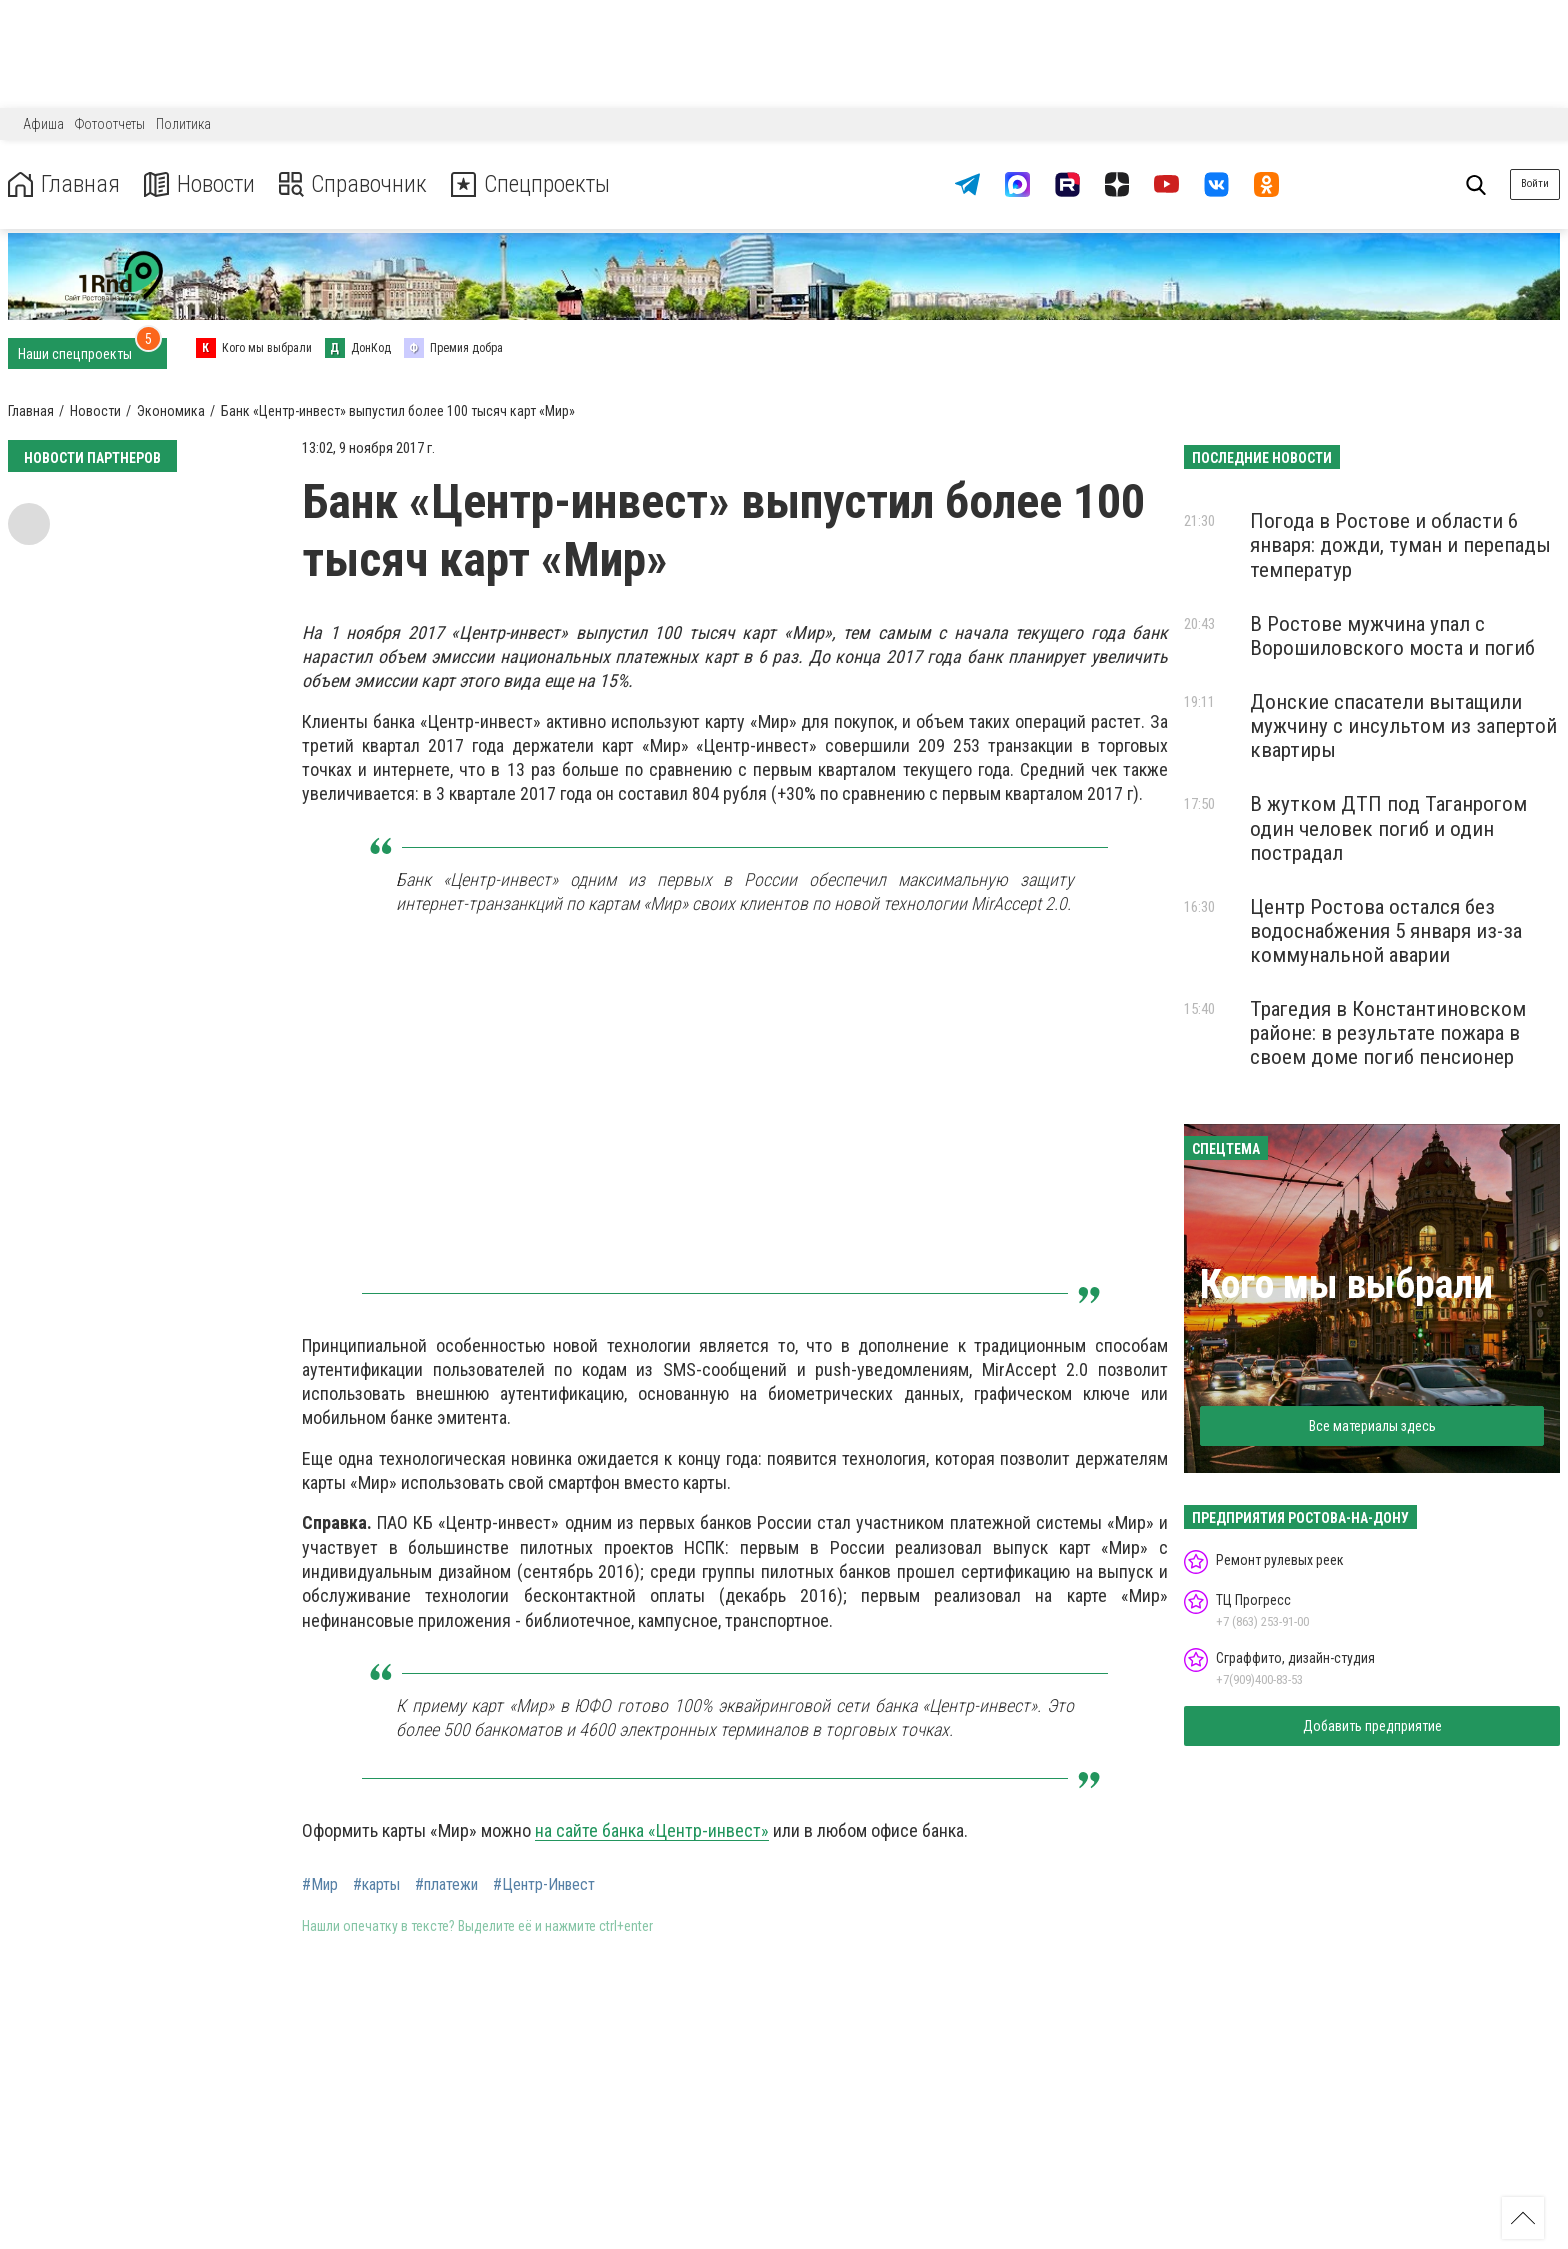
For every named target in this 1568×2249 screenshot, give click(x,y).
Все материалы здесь (1372, 1426)
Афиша (43, 124)
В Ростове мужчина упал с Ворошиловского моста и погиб (1392, 636)
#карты (376, 1885)
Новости (198, 184)
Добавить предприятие (1372, 1726)
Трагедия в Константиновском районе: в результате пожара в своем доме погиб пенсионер (1388, 1033)
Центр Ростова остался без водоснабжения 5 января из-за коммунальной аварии (1386, 931)
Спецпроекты (534, 184)
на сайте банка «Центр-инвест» (652, 1830)
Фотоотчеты (110, 124)
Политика (183, 124)
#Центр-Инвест (544, 1885)
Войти (1535, 183)
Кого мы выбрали (1346, 1284)
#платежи (446, 1885)
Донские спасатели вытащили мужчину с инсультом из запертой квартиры (1403, 726)
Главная (63, 184)
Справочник (353, 184)
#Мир (320, 1885)
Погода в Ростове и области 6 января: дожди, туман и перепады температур (1400, 545)
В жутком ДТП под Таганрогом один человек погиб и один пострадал (1388, 828)
